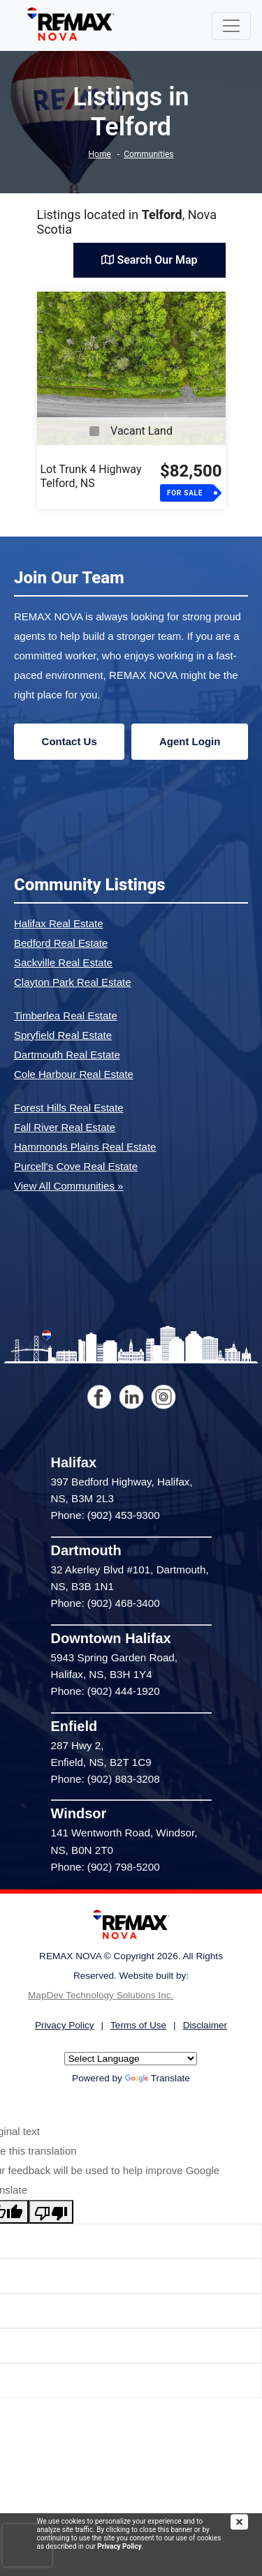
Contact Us (69, 741)
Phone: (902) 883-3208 (105, 1779)
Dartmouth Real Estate (67, 1055)
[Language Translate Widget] (130, 2058)
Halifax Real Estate (58, 923)
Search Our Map (149, 260)
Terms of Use (138, 2025)
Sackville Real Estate (63, 962)
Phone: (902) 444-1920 (105, 1691)
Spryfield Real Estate (63, 1035)
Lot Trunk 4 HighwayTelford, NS (91, 476)
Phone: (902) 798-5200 (105, 1867)
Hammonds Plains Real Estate (85, 1147)
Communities (148, 154)
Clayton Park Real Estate (72, 982)
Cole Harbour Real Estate (73, 1074)
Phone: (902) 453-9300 (105, 1515)
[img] (246, 2522)
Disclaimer (205, 2025)
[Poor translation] (51, 2212)
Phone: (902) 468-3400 (105, 1603)
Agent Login (189, 741)
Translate (157, 2078)
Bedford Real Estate (61, 943)
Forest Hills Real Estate (69, 1108)
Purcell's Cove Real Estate (76, 1166)
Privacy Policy (119, 2546)
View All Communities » (68, 1186)
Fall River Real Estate (64, 1127)
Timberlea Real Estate (65, 1015)
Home (100, 154)
